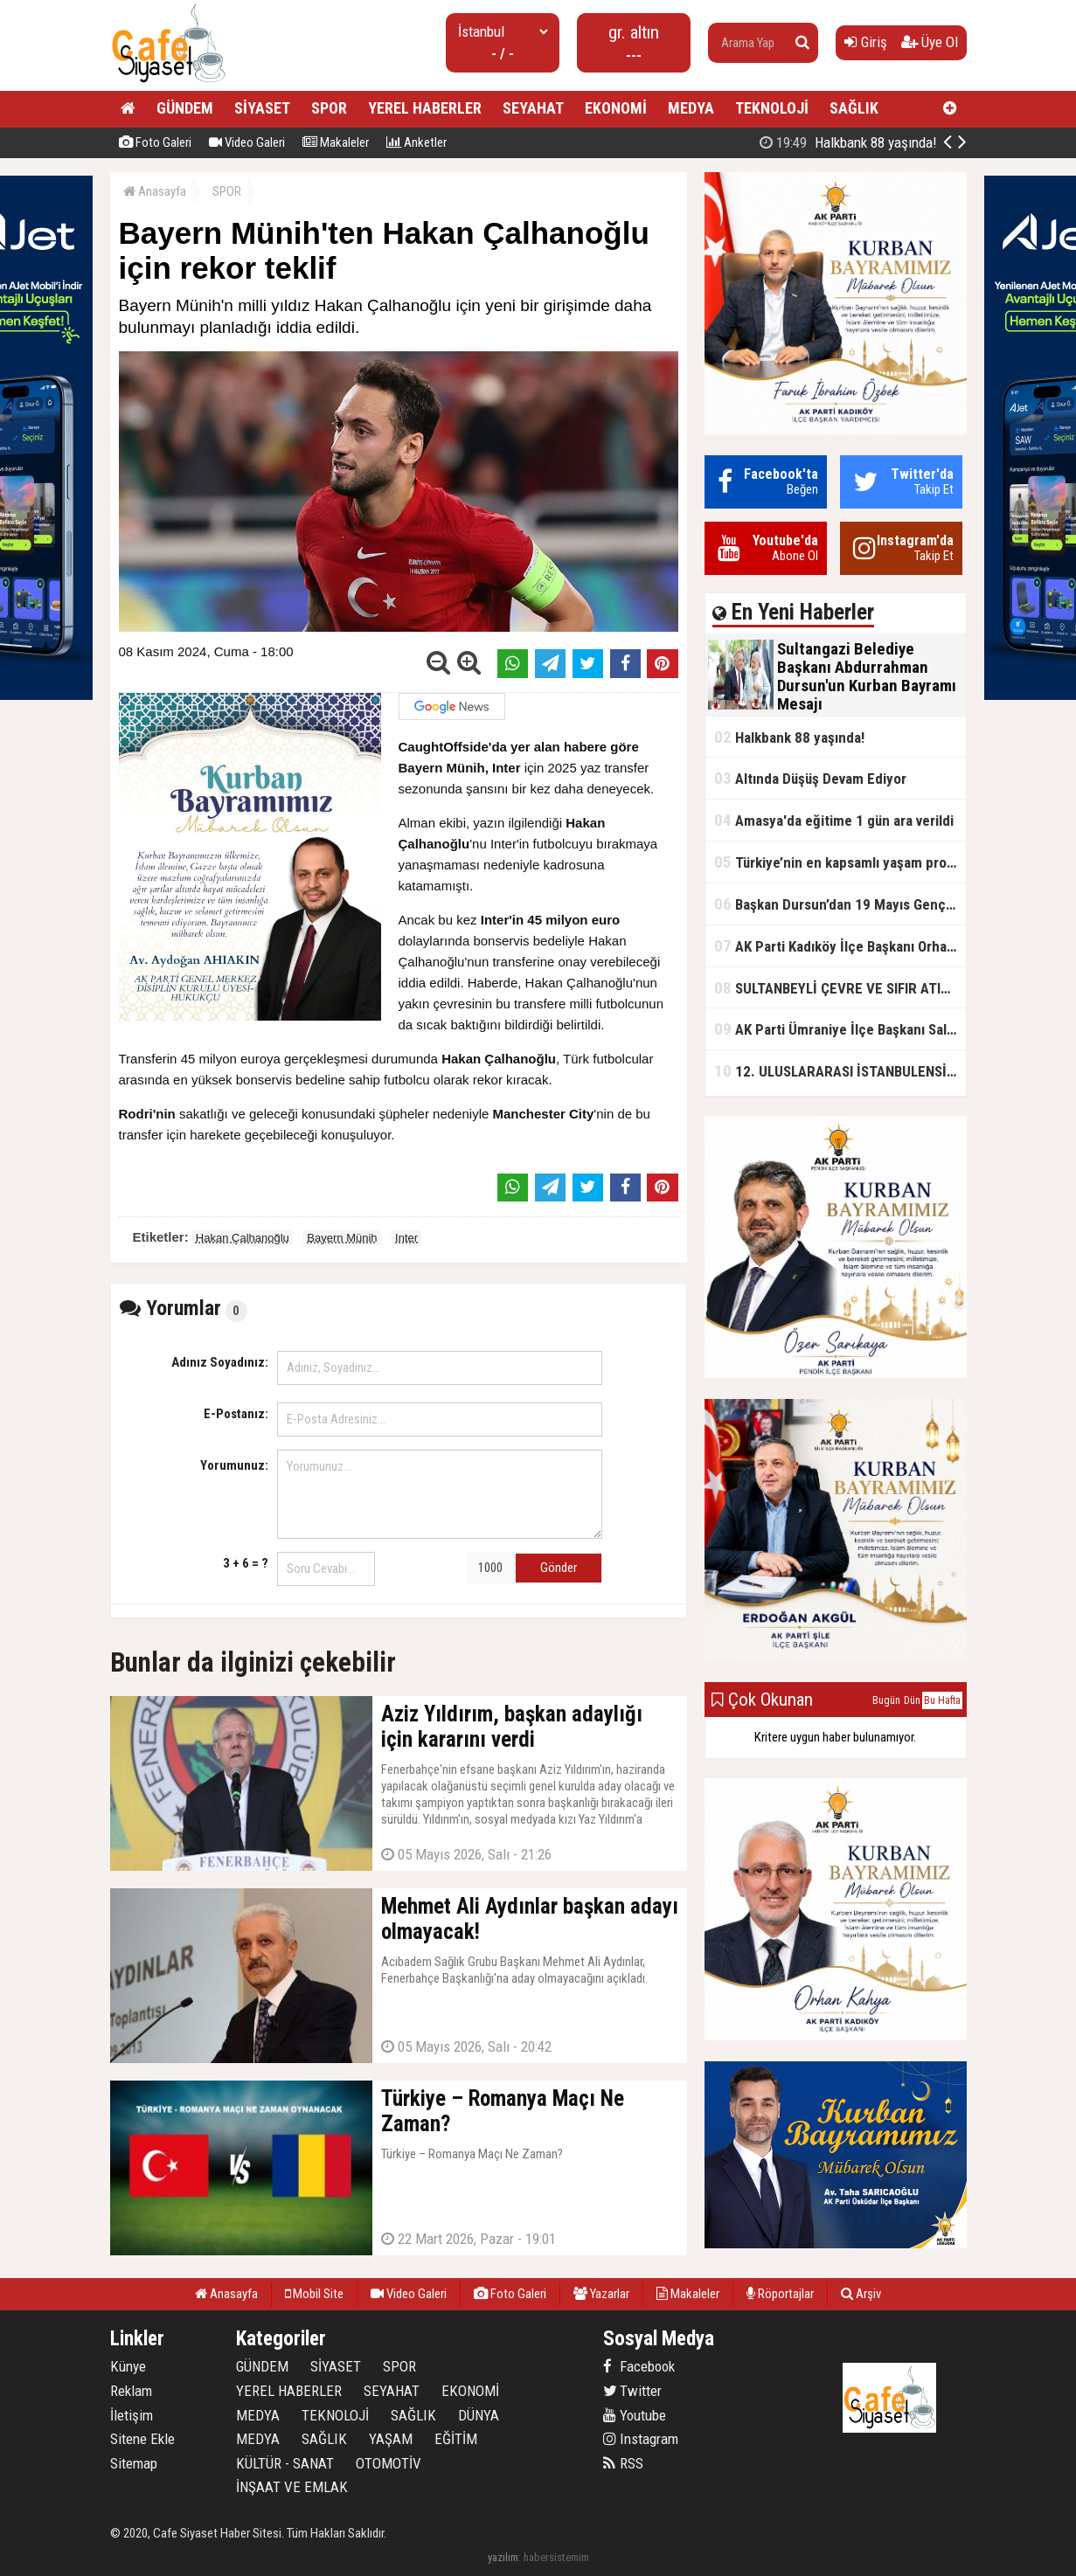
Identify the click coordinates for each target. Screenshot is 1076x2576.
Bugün (886, 1700)
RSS (623, 2463)
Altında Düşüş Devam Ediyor (810, 778)
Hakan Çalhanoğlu (242, 1237)
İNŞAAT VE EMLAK (292, 2487)
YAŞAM (391, 2439)
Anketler (416, 142)
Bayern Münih (342, 1237)
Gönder (558, 1567)
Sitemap (133, 2463)
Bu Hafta (942, 1700)
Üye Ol (929, 42)
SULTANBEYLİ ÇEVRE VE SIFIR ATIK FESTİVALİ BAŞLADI (840, 988)
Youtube (634, 2415)
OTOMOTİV (388, 2463)
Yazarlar (601, 2294)
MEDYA (691, 108)
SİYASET (262, 108)
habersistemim (556, 2557)
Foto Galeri (155, 142)
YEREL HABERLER (425, 108)
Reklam (131, 2390)
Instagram (640, 2439)
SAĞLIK (854, 108)
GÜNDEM (184, 108)
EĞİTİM (455, 2439)
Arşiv (861, 2294)
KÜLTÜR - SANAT (285, 2463)
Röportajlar (780, 2294)
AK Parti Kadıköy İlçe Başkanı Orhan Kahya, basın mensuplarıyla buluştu (840, 946)
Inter (406, 1237)
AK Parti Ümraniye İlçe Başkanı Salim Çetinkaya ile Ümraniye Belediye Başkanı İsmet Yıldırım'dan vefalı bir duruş (840, 1029)
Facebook (639, 2366)
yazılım (503, 2557)
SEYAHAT (533, 108)
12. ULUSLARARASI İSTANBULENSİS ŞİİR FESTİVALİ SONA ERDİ (840, 1071)
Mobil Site (314, 2294)
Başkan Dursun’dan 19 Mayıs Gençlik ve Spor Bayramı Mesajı (840, 904)
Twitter (632, 2390)
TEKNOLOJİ (772, 108)
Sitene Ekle (142, 2439)
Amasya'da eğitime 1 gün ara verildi (834, 820)
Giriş (865, 42)
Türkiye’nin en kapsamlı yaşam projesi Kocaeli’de (840, 862)
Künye (128, 2366)
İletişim (131, 2415)
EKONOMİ (616, 108)
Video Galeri (247, 142)
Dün (912, 1700)
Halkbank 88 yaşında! (789, 737)
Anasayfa (154, 191)
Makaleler (335, 142)
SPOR (329, 108)
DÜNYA (478, 2415)
